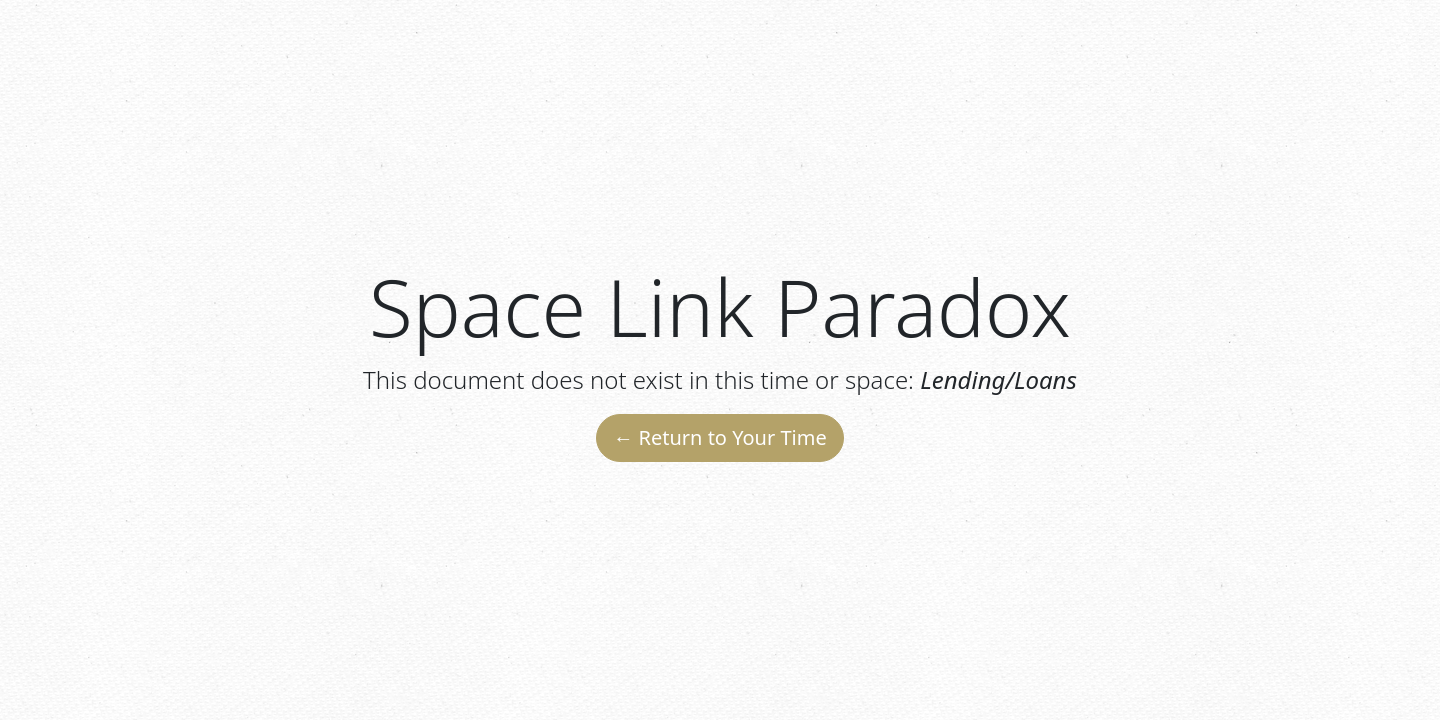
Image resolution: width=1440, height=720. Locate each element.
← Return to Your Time (719, 437)
